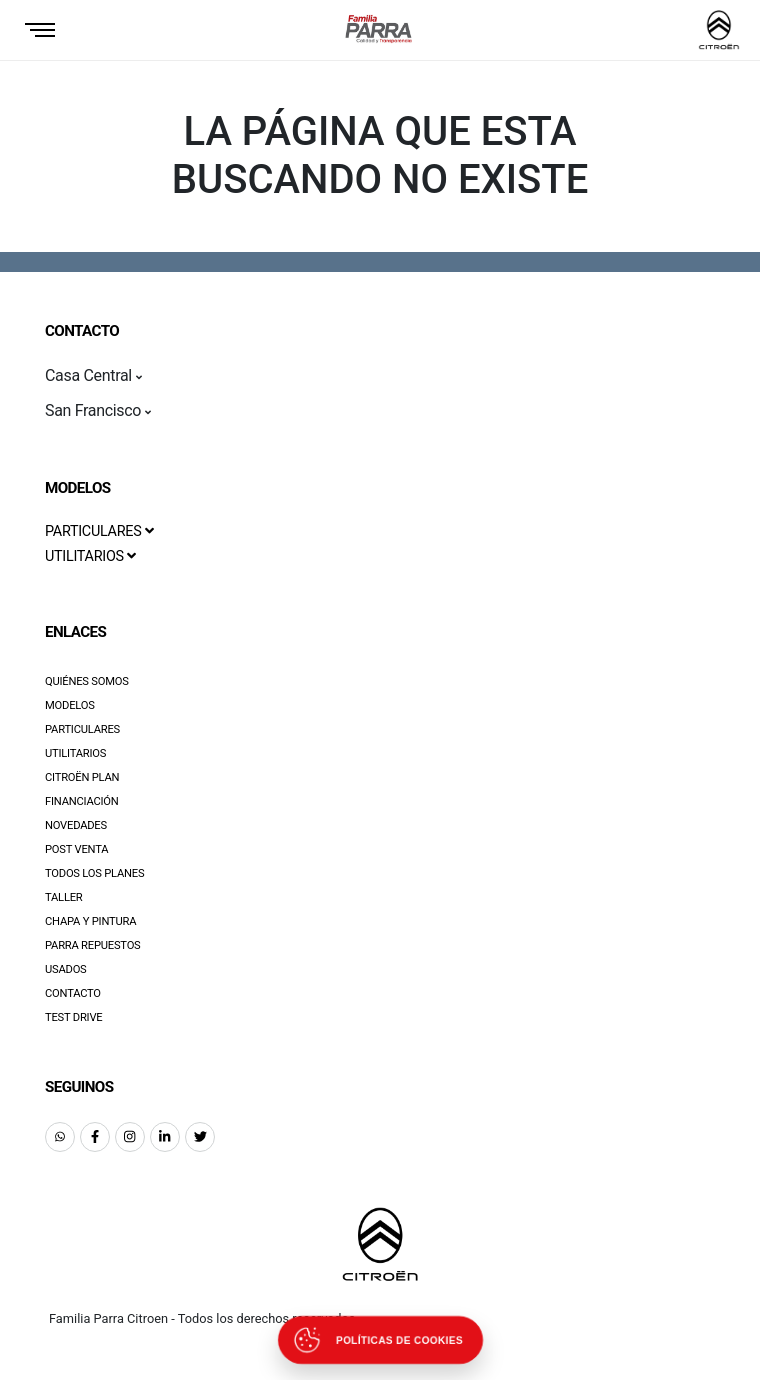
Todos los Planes (94, 873)
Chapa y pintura (90, 921)
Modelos (70, 705)
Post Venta (76, 849)
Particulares (82, 729)
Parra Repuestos (93, 945)
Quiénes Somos (87, 681)
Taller (64, 897)
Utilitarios (75, 753)
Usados (66, 969)
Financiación (82, 801)
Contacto (73, 993)
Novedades (76, 825)
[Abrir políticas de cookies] (380, 1340)
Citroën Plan (82, 777)
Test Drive (73, 1017)
